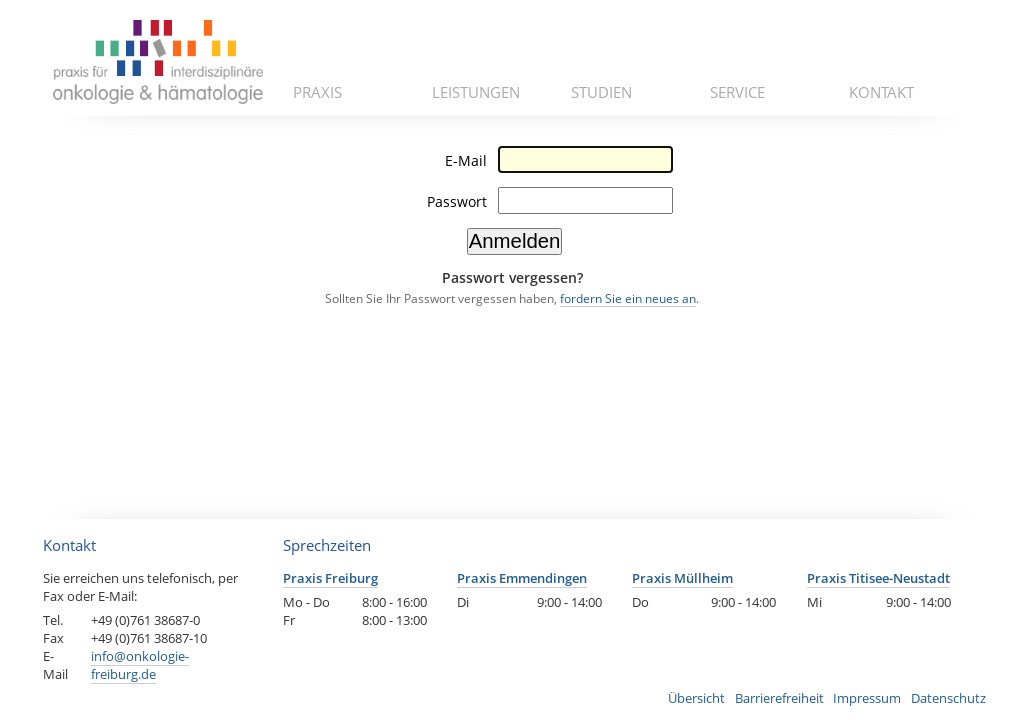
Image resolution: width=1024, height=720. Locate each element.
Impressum (867, 698)
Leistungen (476, 92)
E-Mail (466, 160)
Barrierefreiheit (779, 698)
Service (737, 92)
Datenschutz (948, 698)
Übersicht (696, 698)
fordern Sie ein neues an (628, 298)
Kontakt (881, 92)
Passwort (457, 201)
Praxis (317, 92)
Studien (601, 92)
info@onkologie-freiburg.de (140, 665)
